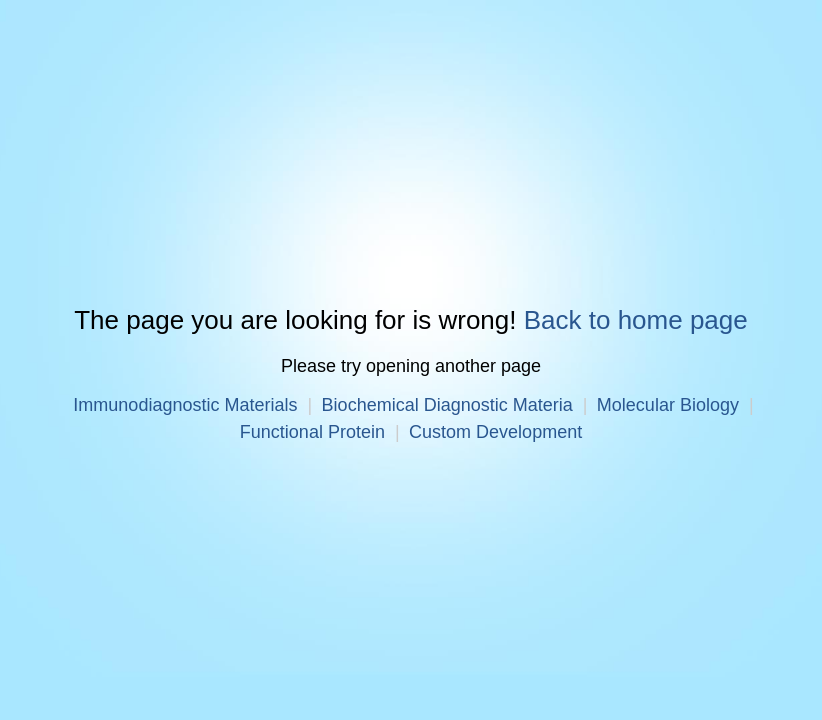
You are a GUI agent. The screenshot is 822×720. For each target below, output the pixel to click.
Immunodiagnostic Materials (185, 405)
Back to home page (636, 321)
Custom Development (495, 432)
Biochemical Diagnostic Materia (447, 405)
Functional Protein (312, 432)
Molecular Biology (668, 405)
